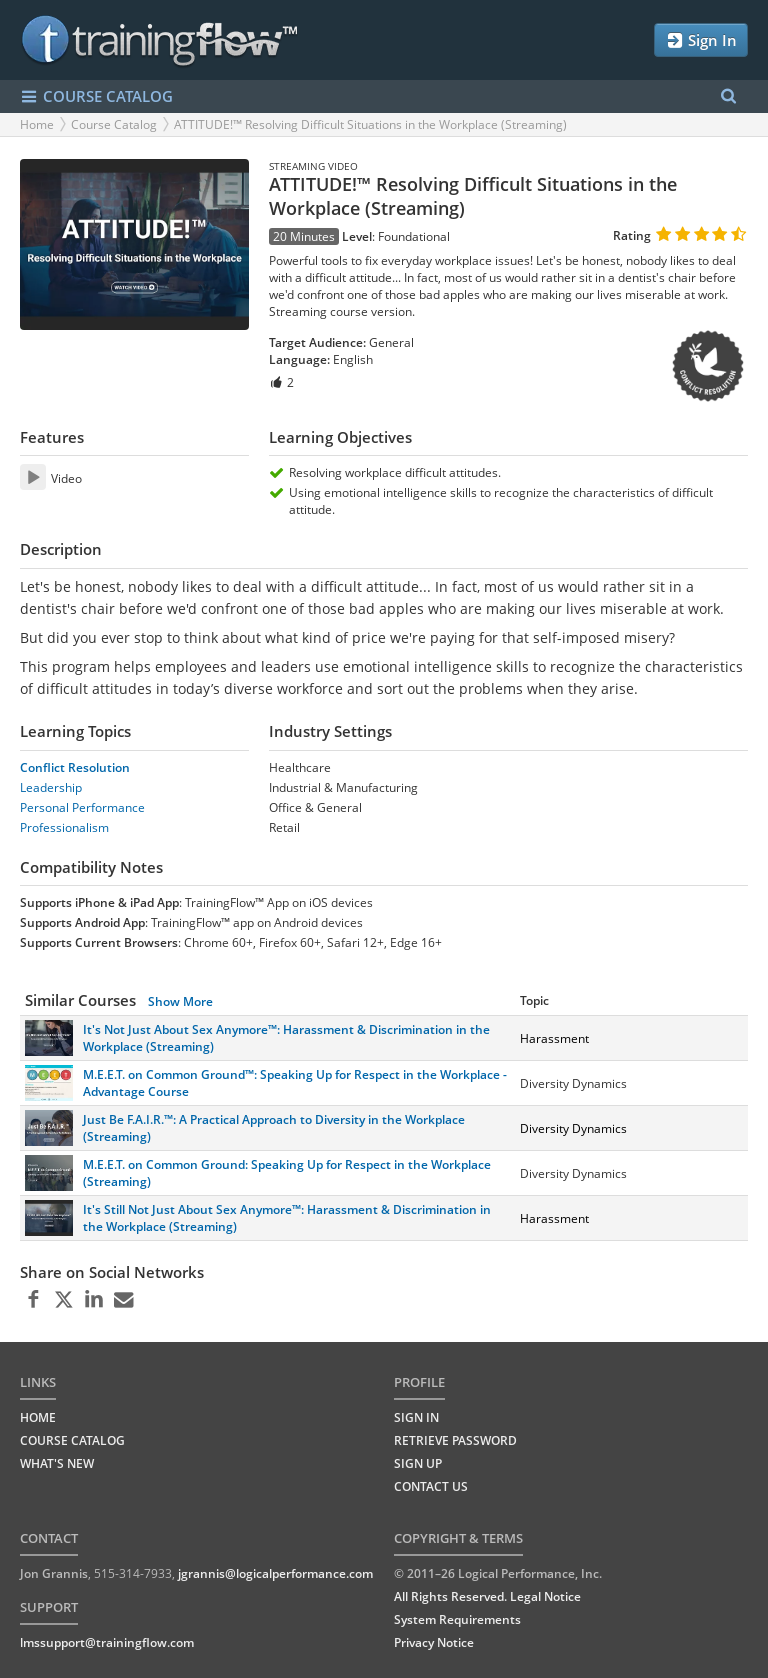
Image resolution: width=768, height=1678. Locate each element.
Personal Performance (82, 807)
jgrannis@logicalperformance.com (275, 1573)
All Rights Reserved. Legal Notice (487, 1596)
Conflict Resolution (75, 767)
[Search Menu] (728, 96)
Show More (180, 1001)
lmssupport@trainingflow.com (107, 1642)
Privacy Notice (434, 1642)
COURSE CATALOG (96, 96)
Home (37, 124)
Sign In (701, 40)
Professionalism (64, 827)
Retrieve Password (455, 1440)
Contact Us (431, 1486)
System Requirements (457, 1619)
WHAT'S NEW (57, 1463)
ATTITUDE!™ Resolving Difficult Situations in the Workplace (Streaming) (370, 124)
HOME (38, 1417)
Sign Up (418, 1463)
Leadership (51, 787)
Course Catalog (114, 124)
